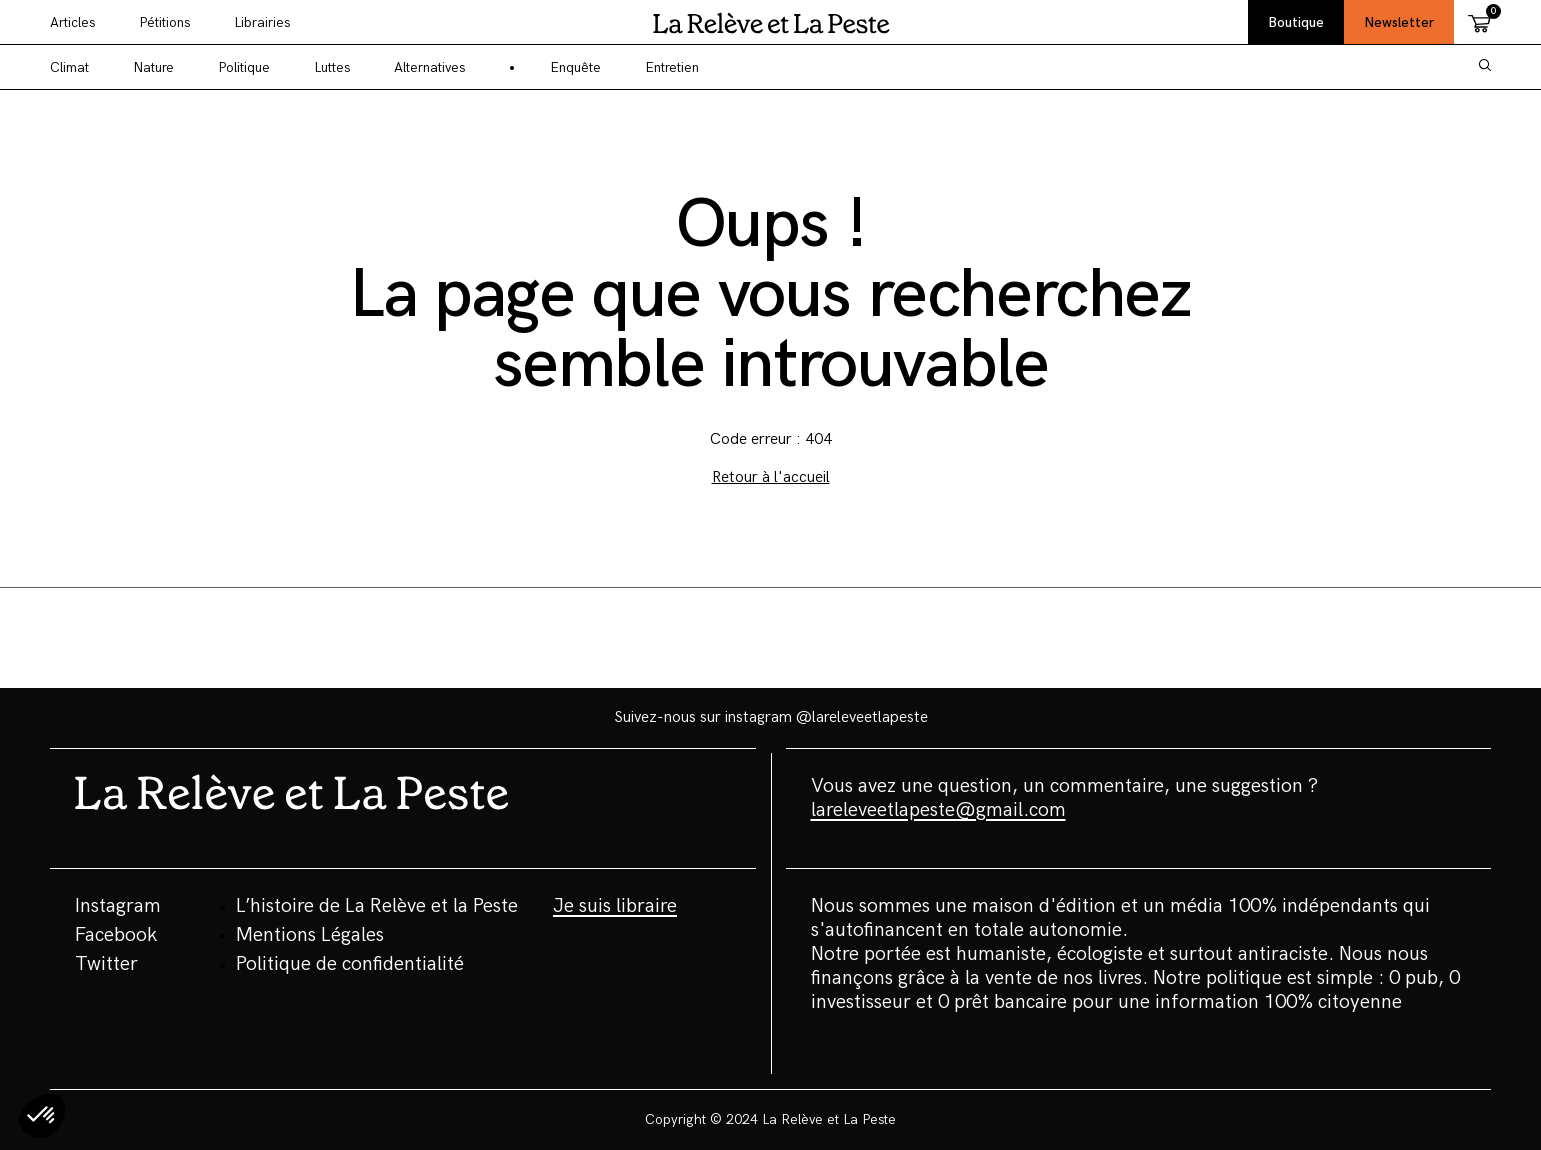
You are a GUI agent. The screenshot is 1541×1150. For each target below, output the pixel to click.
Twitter (106, 964)
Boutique (1296, 22)
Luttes (332, 67)
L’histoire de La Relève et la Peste (377, 906)
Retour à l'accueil (771, 477)
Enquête (575, 67)
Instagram (118, 906)
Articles (72, 22)
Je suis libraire (615, 906)
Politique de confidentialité (350, 964)
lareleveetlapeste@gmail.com (938, 810)
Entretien (672, 67)
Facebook (116, 935)
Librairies (262, 22)
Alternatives (429, 67)
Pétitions (164, 22)
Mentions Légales (310, 935)
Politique (244, 67)
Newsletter (1399, 22)
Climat (69, 67)
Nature (153, 67)
